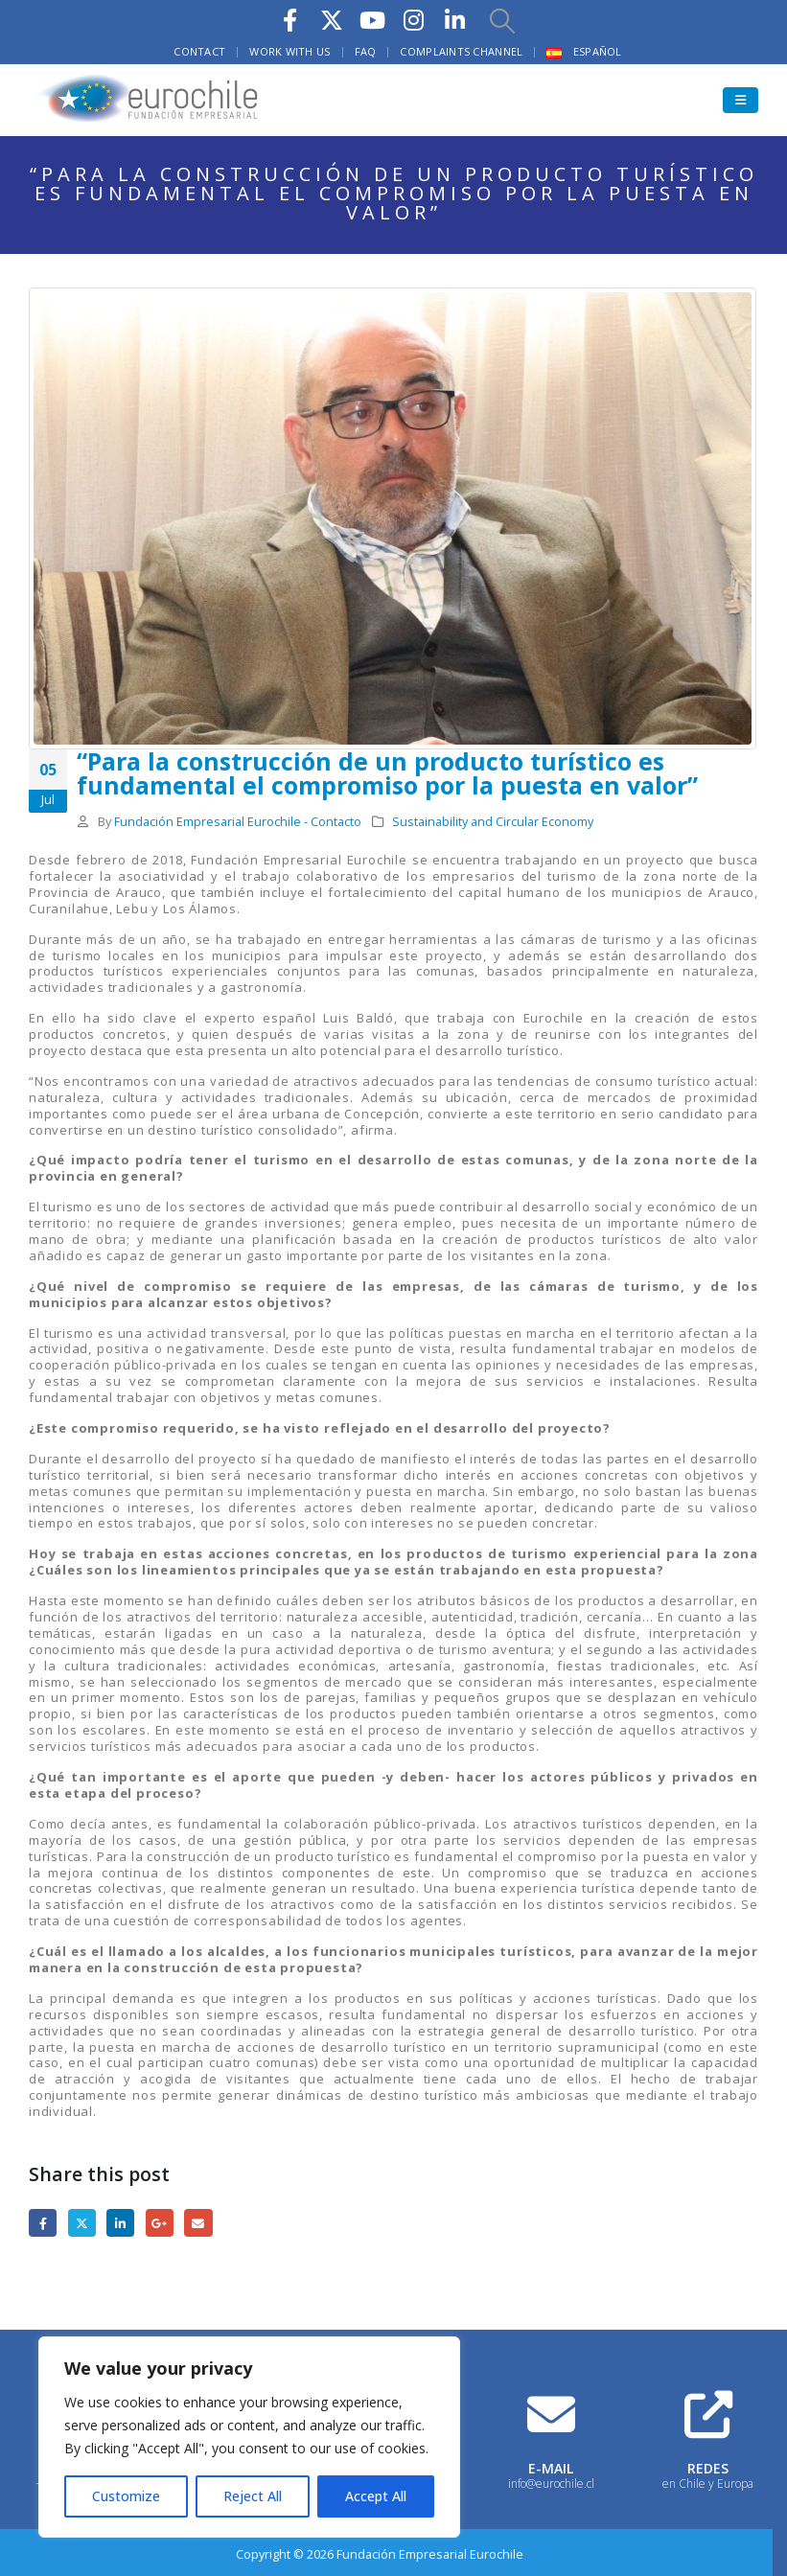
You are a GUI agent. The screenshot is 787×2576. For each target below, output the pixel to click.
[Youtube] (373, 19)
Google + (160, 2223)
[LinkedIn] (455, 19)
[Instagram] (414, 19)
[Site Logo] (148, 100)
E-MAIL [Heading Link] (550, 2468)
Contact (199, 51)
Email (198, 2223)
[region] (249, 2437)
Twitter (82, 2223)
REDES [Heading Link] (708, 2468)
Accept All (375, 2496)
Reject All (252, 2496)
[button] (502, 20)
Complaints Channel (461, 51)
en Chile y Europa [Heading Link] (707, 2483)
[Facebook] (290, 19)
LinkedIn (120, 2223)
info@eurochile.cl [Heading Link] (551, 2483)
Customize (126, 2496)
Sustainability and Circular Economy (492, 822)
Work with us (289, 51)
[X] (331, 19)
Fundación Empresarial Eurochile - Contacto (237, 822)
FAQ (366, 51)
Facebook (43, 2223)
